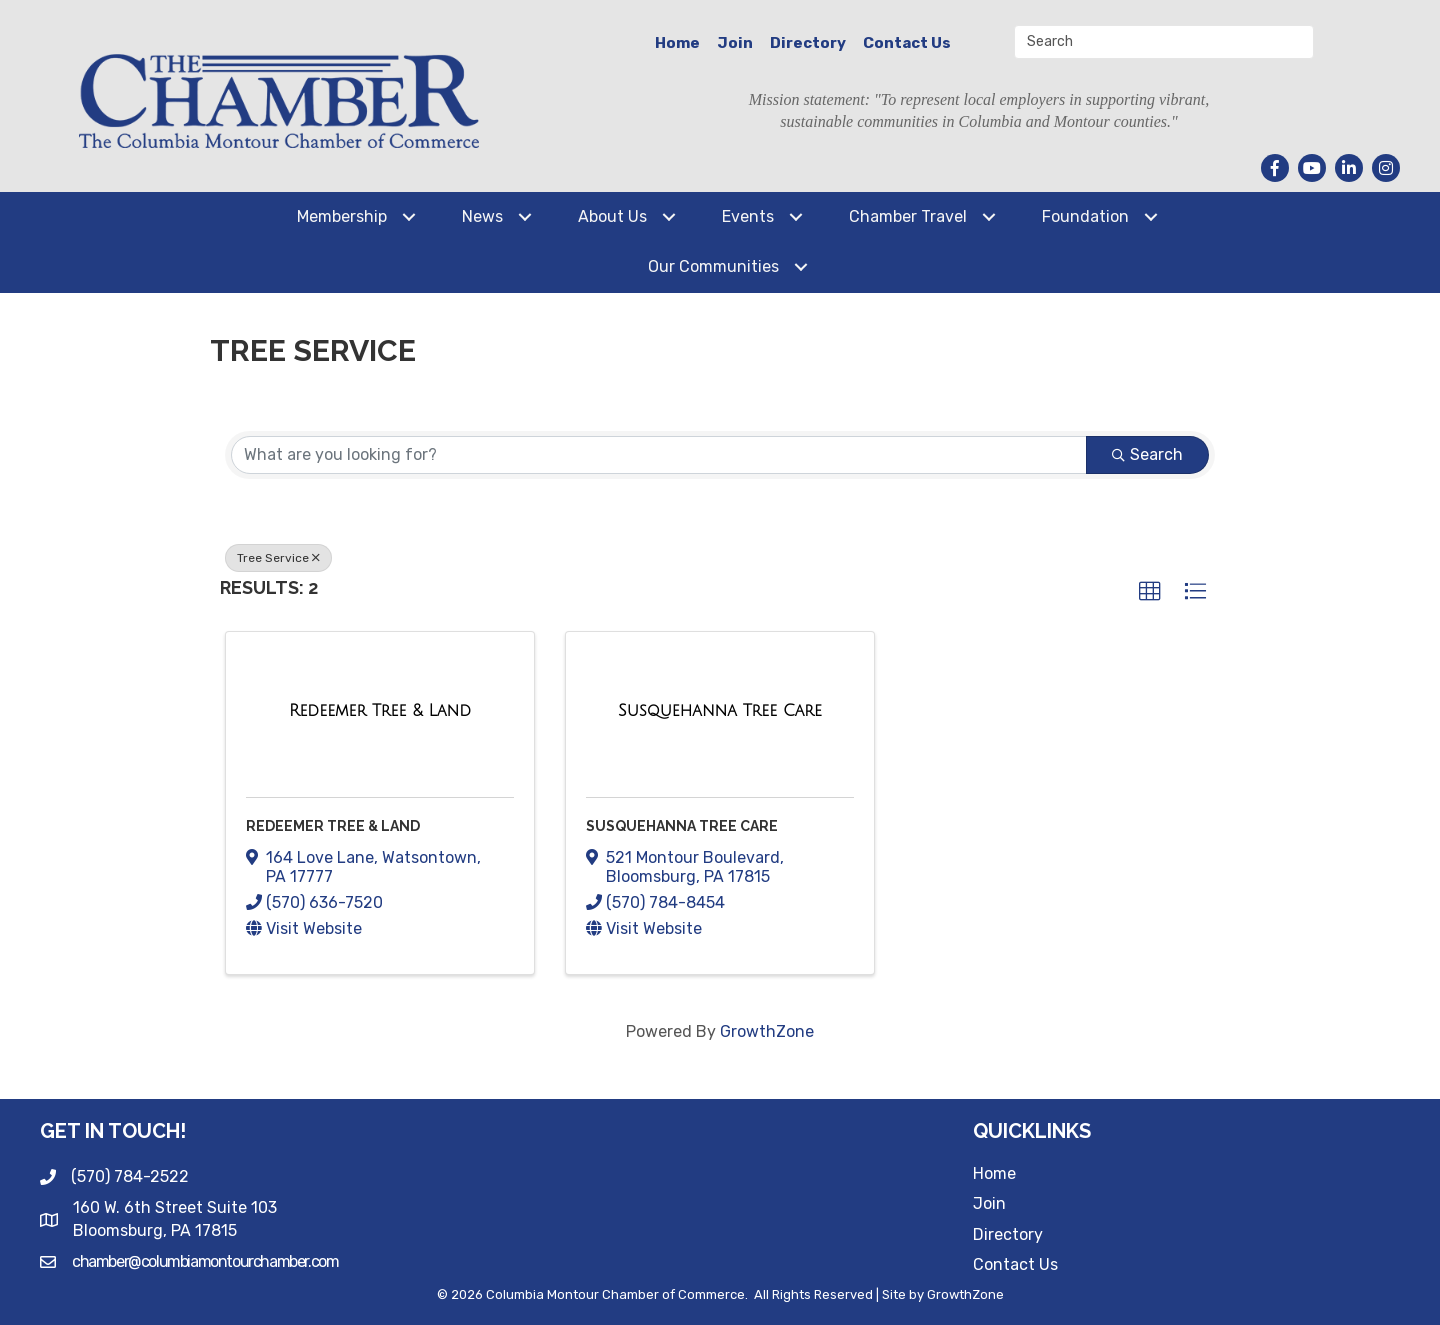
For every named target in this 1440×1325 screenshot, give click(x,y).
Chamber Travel (908, 216)
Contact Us (907, 43)
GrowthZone (767, 1031)
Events (748, 216)
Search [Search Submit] (1147, 454)
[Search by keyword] (659, 455)
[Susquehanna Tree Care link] (720, 711)
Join (735, 43)
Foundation (1085, 216)
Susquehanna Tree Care (682, 826)
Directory (808, 43)
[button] (1150, 592)
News (482, 216)
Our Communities (713, 266)
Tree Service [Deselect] (278, 558)
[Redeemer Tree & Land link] (380, 711)
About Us (612, 216)
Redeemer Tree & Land (333, 826)
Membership (342, 216)
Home (677, 43)
